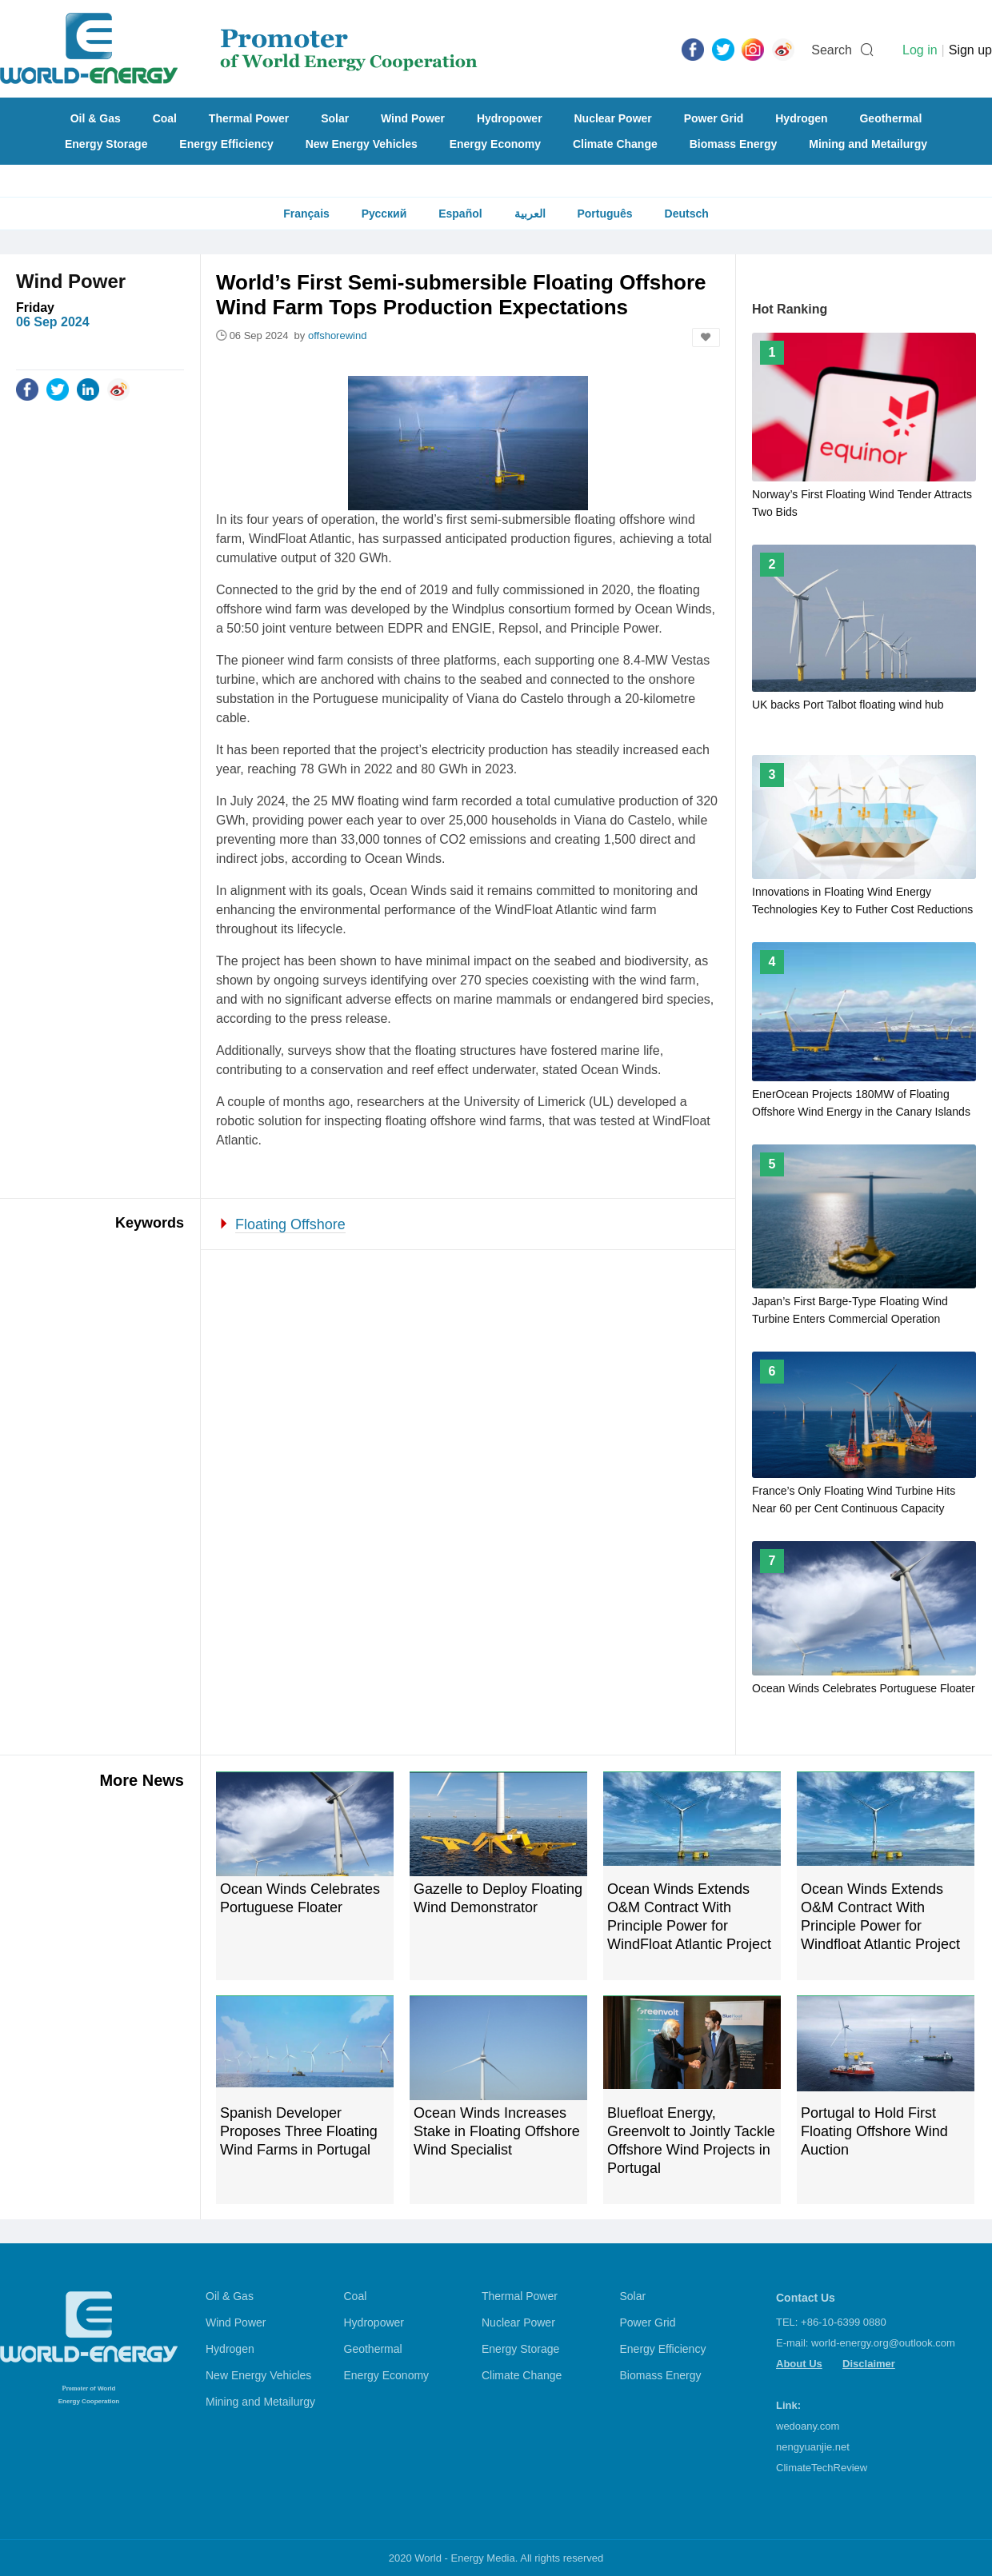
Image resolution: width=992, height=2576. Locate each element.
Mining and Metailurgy (868, 144)
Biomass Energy (734, 144)
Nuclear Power (613, 118)
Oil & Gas (95, 118)
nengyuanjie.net (813, 2447)
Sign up (970, 50)
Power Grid (714, 118)
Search (831, 50)
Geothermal (890, 118)
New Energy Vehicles (362, 144)
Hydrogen (801, 118)
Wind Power (413, 118)
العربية (530, 213)
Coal (165, 118)
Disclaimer (868, 2364)
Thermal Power (249, 118)
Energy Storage (106, 144)
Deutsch (687, 213)
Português (604, 213)
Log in (920, 50)
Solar (335, 118)
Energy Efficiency (226, 144)
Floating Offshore (290, 1224)
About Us (799, 2364)
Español (460, 213)
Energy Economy (495, 144)
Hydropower (509, 118)
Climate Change (615, 144)
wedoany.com (807, 2426)
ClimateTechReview (821, 2468)
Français (306, 213)
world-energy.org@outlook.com (883, 2343)
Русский (384, 213)
